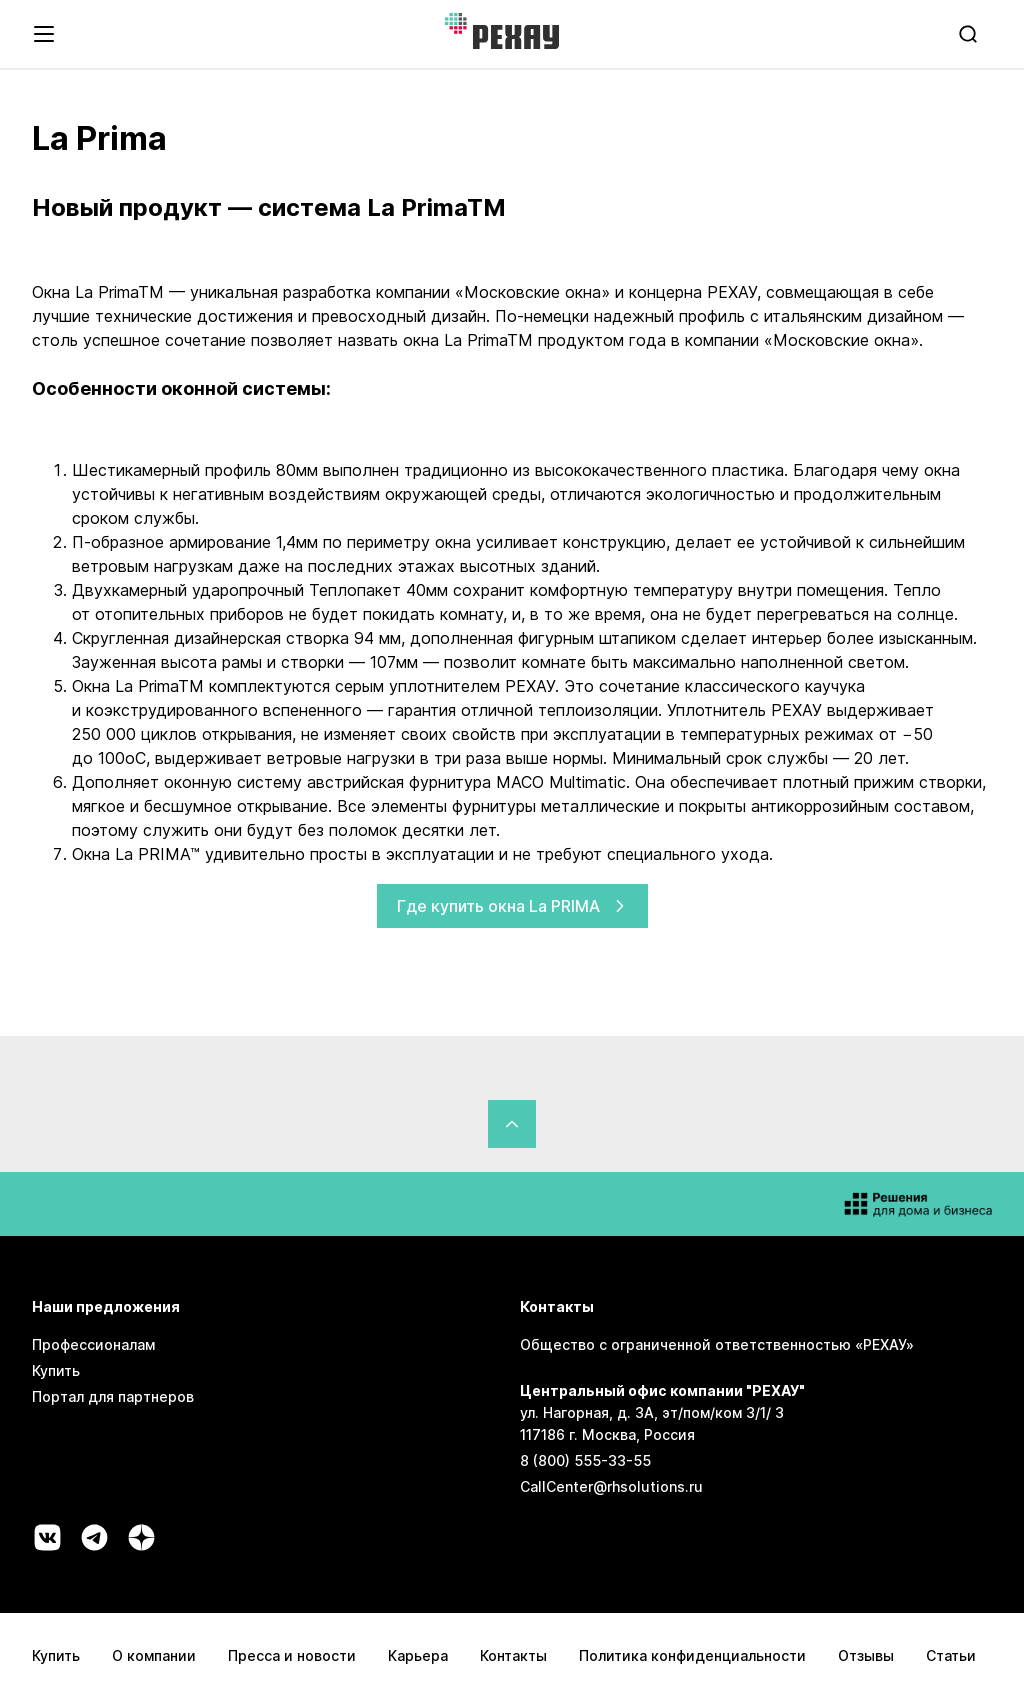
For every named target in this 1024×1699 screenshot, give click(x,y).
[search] (970, 34)
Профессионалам (93, 1344)
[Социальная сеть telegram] (94, 1537)
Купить (56, 1370)
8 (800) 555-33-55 (585, 1460)
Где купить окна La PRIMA (512, 906)
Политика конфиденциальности (692, 1655)
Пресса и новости (292, 1655)
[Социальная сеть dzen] (141, 1537)
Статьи (951, 1655)
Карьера (418, 1655)
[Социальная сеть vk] (47, 1537)
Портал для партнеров (113, 1396)
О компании (154, 1655)
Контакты (513, 1655)
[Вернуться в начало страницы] (512, 1124)
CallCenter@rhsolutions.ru (611, 1486)
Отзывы (866, 1655)
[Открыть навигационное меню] (44, 34)
